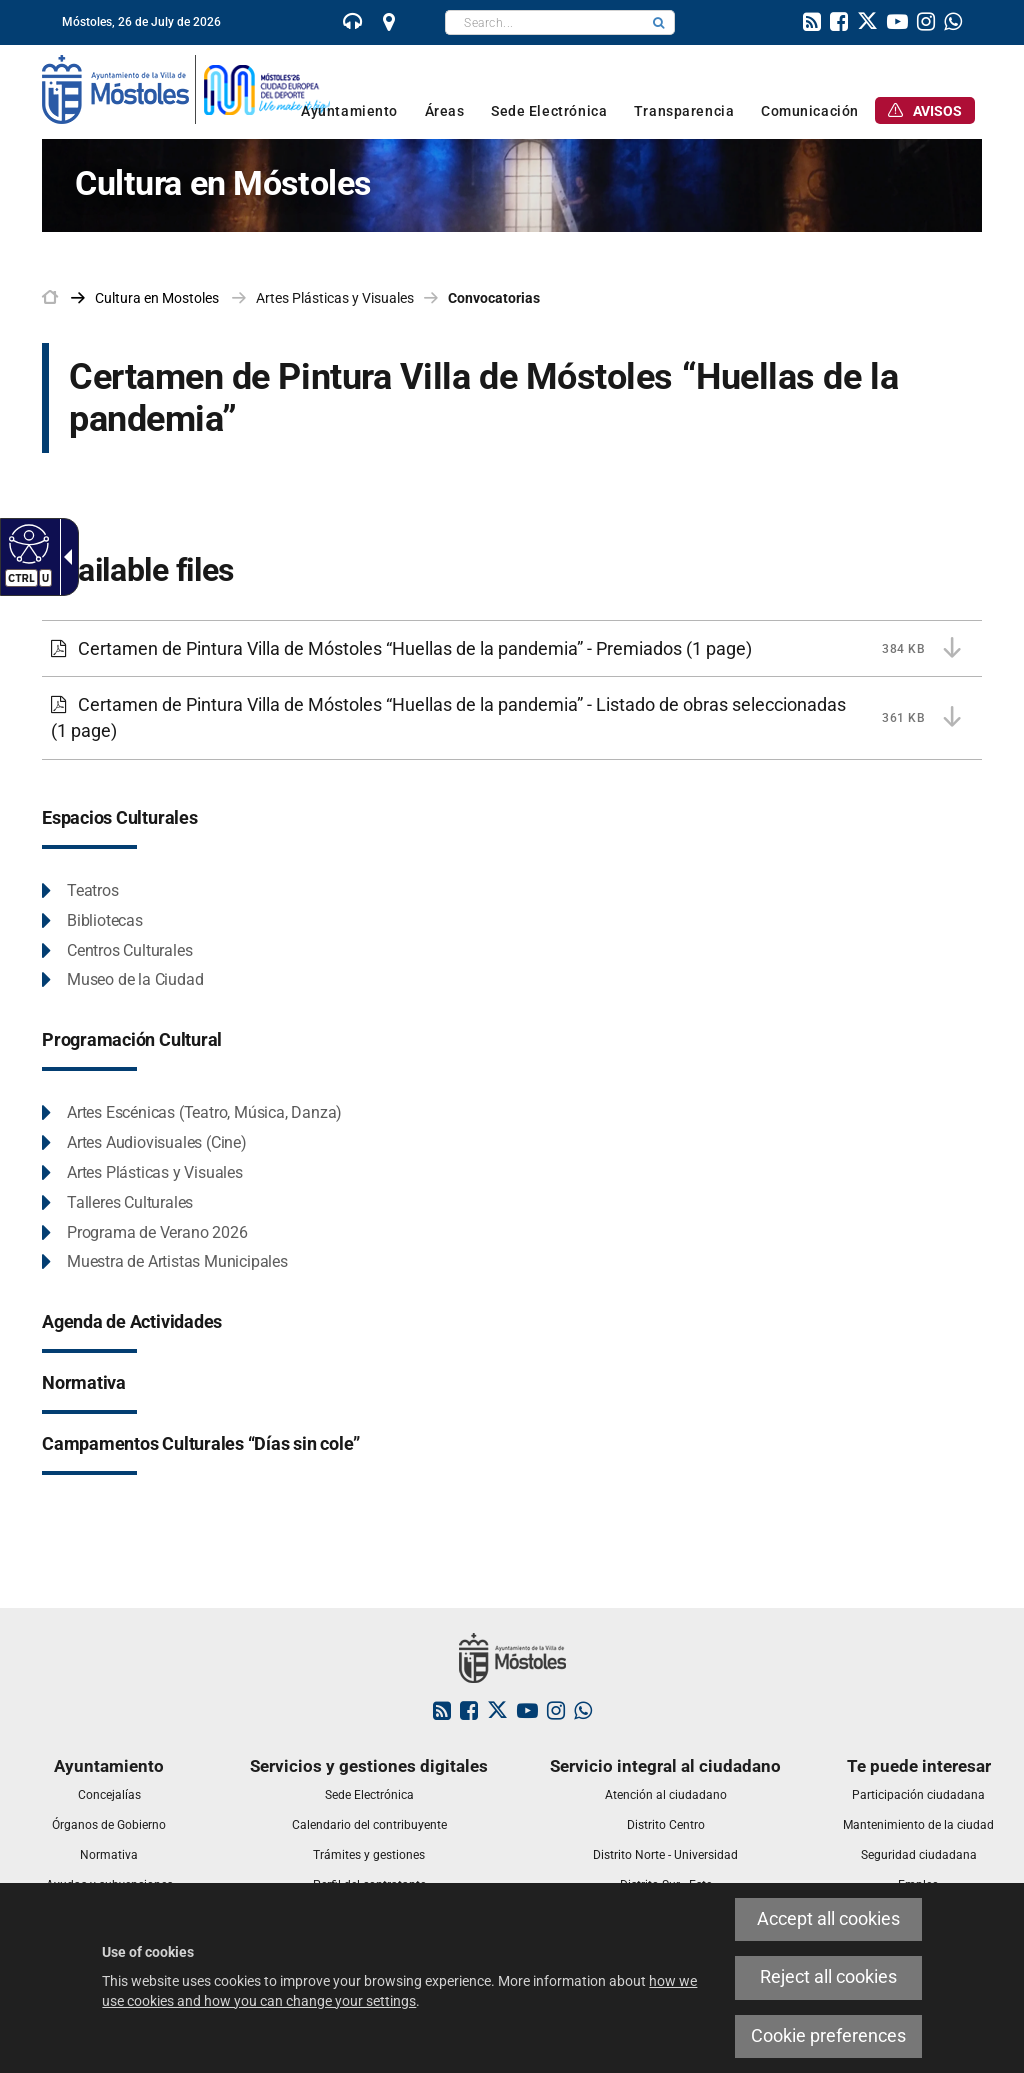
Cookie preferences (828, 2036)
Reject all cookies (828, 1977)
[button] (659, 22)
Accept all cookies (828, 1919)
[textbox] (544, 22)
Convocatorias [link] (494, 298)
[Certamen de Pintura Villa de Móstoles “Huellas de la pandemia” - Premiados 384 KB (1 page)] (512, 649)
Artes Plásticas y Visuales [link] (335, 298)
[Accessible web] (26, 543)
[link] (353, 24)
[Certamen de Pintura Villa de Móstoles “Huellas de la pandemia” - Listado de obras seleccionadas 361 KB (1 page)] (512, 717)
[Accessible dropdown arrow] (64, 557)
